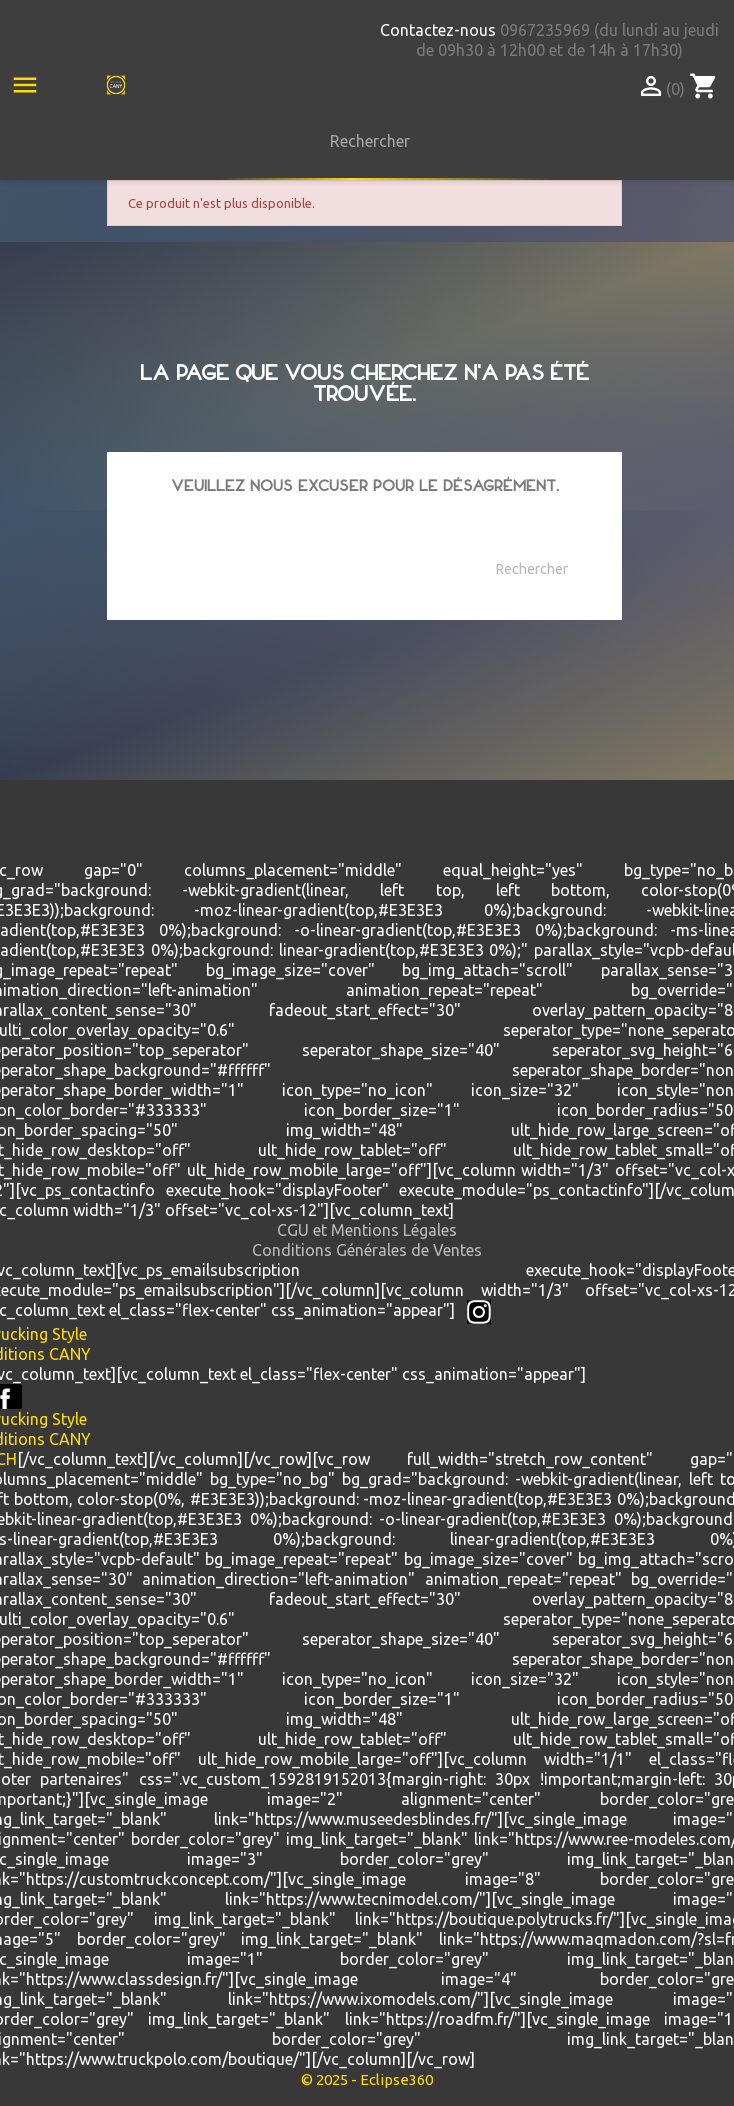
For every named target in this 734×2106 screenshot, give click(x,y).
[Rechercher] (365, 141)
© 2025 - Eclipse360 (367, 2079)
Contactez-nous (438, 30)
